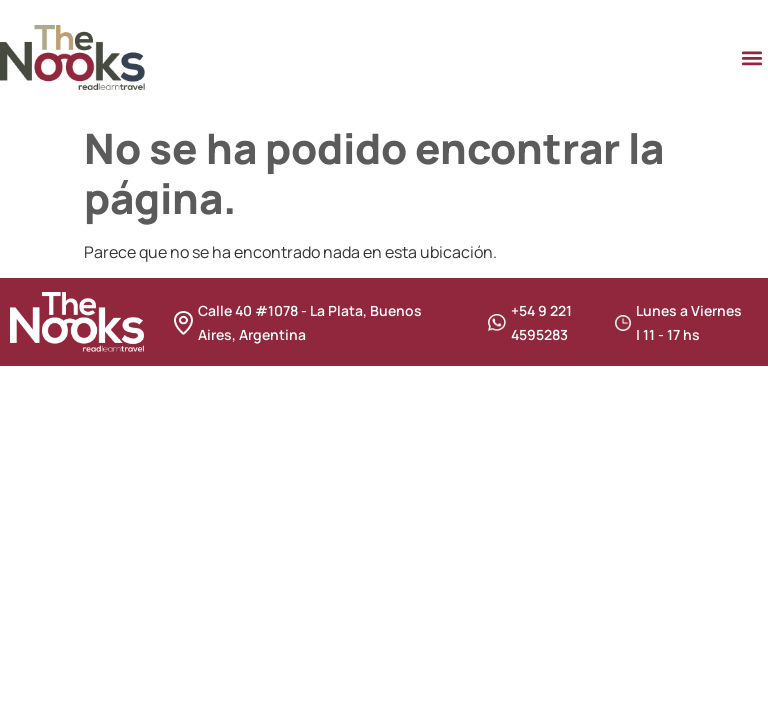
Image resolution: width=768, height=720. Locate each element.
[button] (751, 57)
